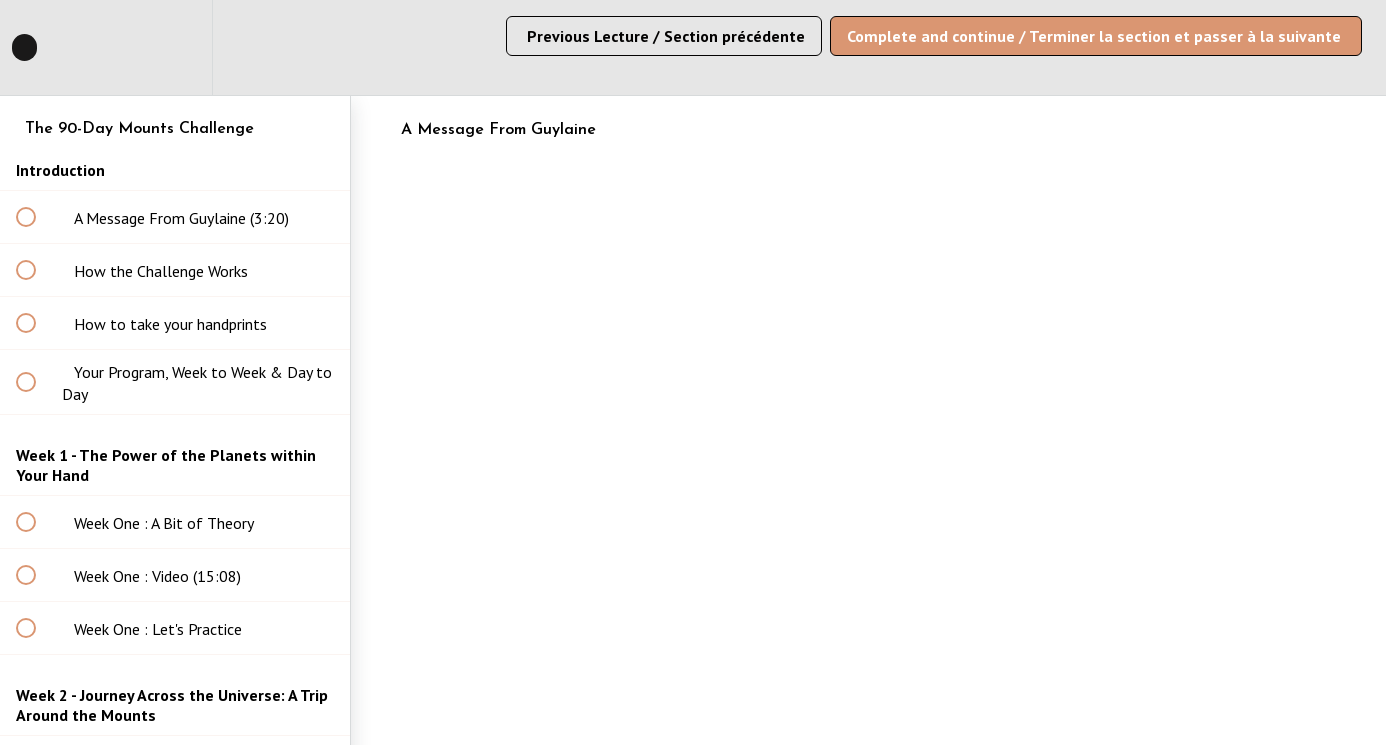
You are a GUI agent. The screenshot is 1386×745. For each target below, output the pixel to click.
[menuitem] (175, 47)
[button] (37, 47)
